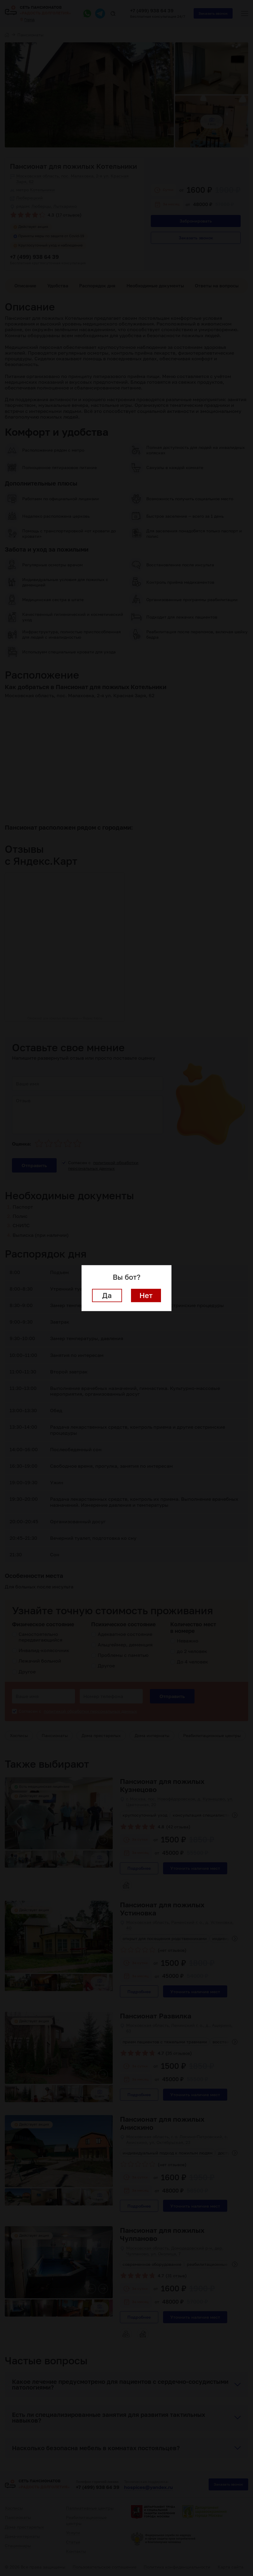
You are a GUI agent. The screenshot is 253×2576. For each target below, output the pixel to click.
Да (107, 1295)
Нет (146, 1295)
